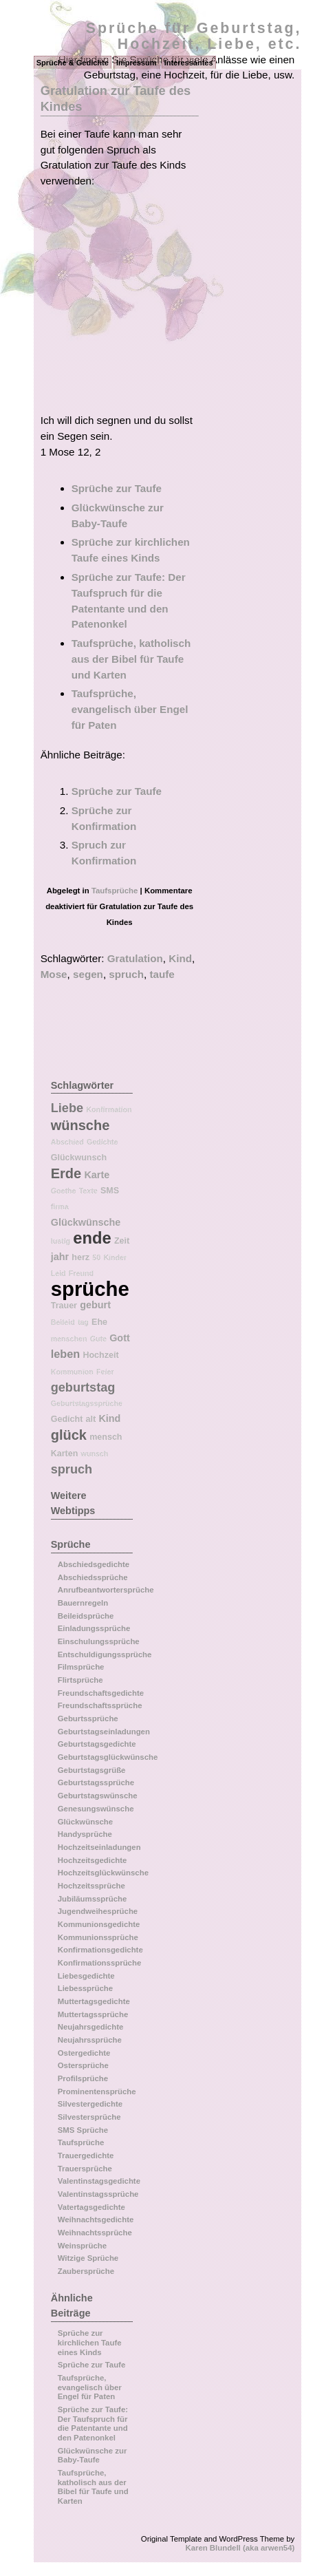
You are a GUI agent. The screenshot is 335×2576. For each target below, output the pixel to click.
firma (60, 1206)
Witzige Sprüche (88, 2258)
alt (91, 1419)
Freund (81, 1273)
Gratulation (135, 958)
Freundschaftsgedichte (101, 1693)
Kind (180, 958)
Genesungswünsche (96, 1809)
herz (80, 1257)
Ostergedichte (84, 2053)
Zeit (121, 1241)
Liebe (67, 1108)
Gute (98, 1338)
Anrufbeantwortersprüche (106, 1590)
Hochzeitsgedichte (92, 1860)
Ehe (99, 1322)
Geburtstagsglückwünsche (108, 1757)
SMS (109, 1190)
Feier (105, 1371)
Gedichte (102, 1142)
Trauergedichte (86, 2155)
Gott (119, 1337)
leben (65, 1354)
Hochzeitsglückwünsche (103, 1873)
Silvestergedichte (90, 2104)
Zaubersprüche (86, 2271)
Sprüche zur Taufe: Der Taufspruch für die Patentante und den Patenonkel (93, 2423)
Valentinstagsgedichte (99, 2181)
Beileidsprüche (86, 1616)
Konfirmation (108, 1109)
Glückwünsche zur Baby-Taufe (92, 2456)
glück (69, 1435)
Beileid (63, 1322)
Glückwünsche (86, 1222)
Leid (58, 1273)
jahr (60, 1256)
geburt (95, 1304)
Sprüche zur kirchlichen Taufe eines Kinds (90, 2342)
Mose (54, 974)
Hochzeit (100, 1355)
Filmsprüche (81, 1667)
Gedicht (67, 1419)
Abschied (67, 1142)
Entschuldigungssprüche (105, 1654)
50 (96, 1257)
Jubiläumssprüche (92, 1899)
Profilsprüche (83, 2078)
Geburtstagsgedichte (97, 1744)
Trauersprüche (85, 2168)
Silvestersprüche (89, 2117)
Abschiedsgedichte (93, 1564)
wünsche (80, 1125)
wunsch (95, 1453)
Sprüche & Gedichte (72, 62)
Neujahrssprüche (90, 2040)
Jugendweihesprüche (98, 1911)
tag (83, 1322)
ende (92, 1238)
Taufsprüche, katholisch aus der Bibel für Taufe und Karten (131, 659)
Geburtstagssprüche (86, 1403)
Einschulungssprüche (99, 1641)
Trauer (64, 1305)
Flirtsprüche (80, 1680)
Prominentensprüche (97, 2091)
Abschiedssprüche (93, 1577)
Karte (96, 1174)
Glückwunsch (79, 1157)
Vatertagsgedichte (91, 2207)
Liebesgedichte (86, 1976)
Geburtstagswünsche (98, 1795)
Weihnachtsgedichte (96, 2219)
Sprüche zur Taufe (117, 488)
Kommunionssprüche (98, 1937)
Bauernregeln (83, 1603)
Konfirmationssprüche (100, 1963)
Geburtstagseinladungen (104, 1731)
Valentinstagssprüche (98, 2194)
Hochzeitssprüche (91, 1886)
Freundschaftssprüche (100, 1705)
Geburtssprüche (88, 1718)
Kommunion (72, 1371)
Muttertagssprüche (93, 2014)
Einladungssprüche (94, 1628)
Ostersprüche (83, 2065)
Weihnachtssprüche (95, 2232)
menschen (69, 1338)
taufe (161, 974)
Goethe (63, 1190)
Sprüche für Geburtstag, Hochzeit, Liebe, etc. (194, 36)
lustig (60, 1241)
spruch (126, 974)
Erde (66, 1173)
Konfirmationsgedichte (100, 1950)
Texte (88, 1190)
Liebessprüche (85, 1988)
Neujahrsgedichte (91, 2027)
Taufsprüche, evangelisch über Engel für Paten (130, 709)
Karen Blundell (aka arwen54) (239, 2548)
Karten (64, 1453)
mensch (105, 1437)
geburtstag (83, 1387)
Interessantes (188, 62)
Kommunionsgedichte (99, 1924)
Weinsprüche (82, 2246)
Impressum (136, 62)
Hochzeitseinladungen (99, 1847)
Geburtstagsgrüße (92, 1770)
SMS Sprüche (83, 2130)
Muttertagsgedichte (94, 2001)
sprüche (90, 1288)
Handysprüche (85, 1834)
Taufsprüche (114, 890)
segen (88, 974)
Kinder (115, 1257)
